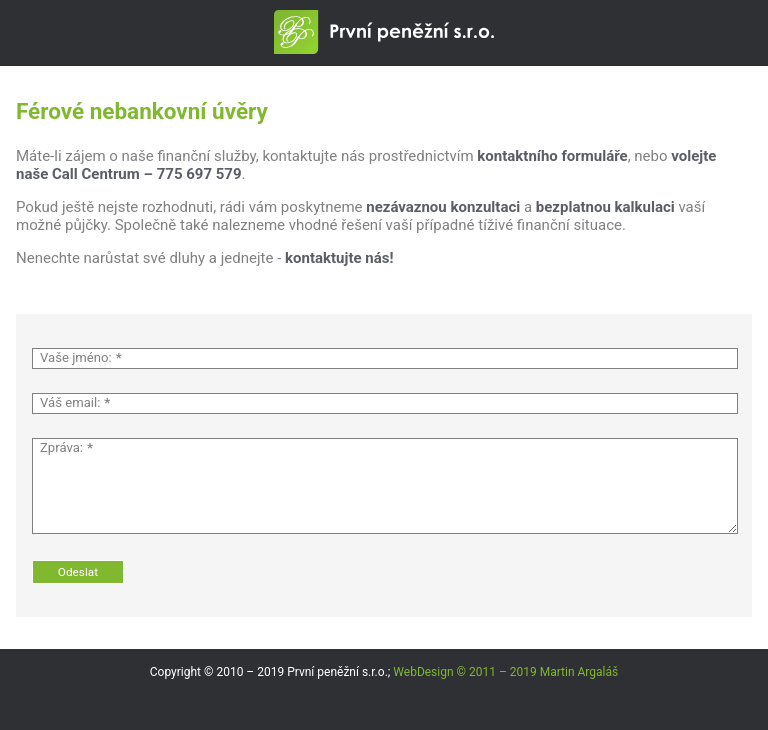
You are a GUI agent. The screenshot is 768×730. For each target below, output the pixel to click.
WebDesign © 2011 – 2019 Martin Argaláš (505, 672)
